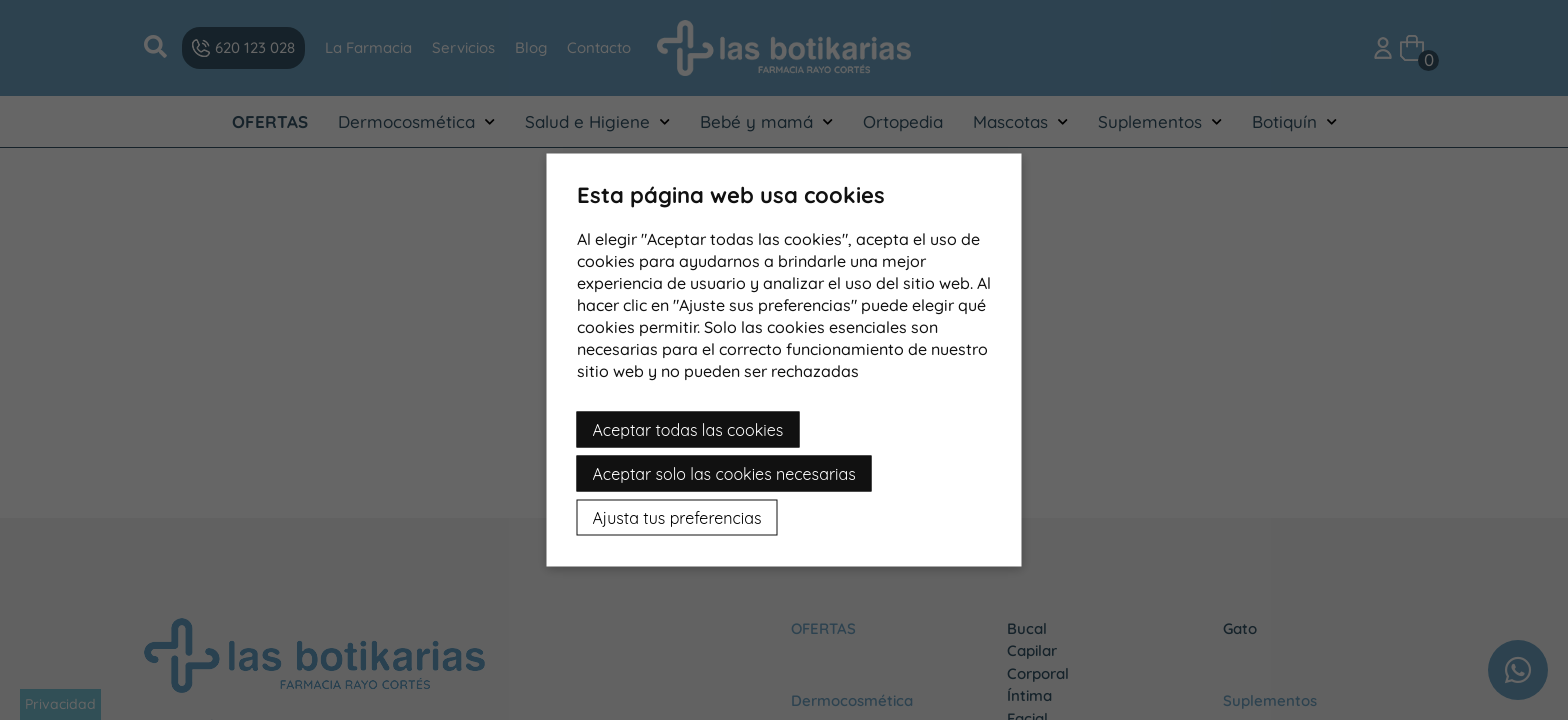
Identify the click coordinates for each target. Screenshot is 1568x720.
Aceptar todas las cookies (688, 430)
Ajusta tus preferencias (677, 518)
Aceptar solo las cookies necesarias (724, 474)
